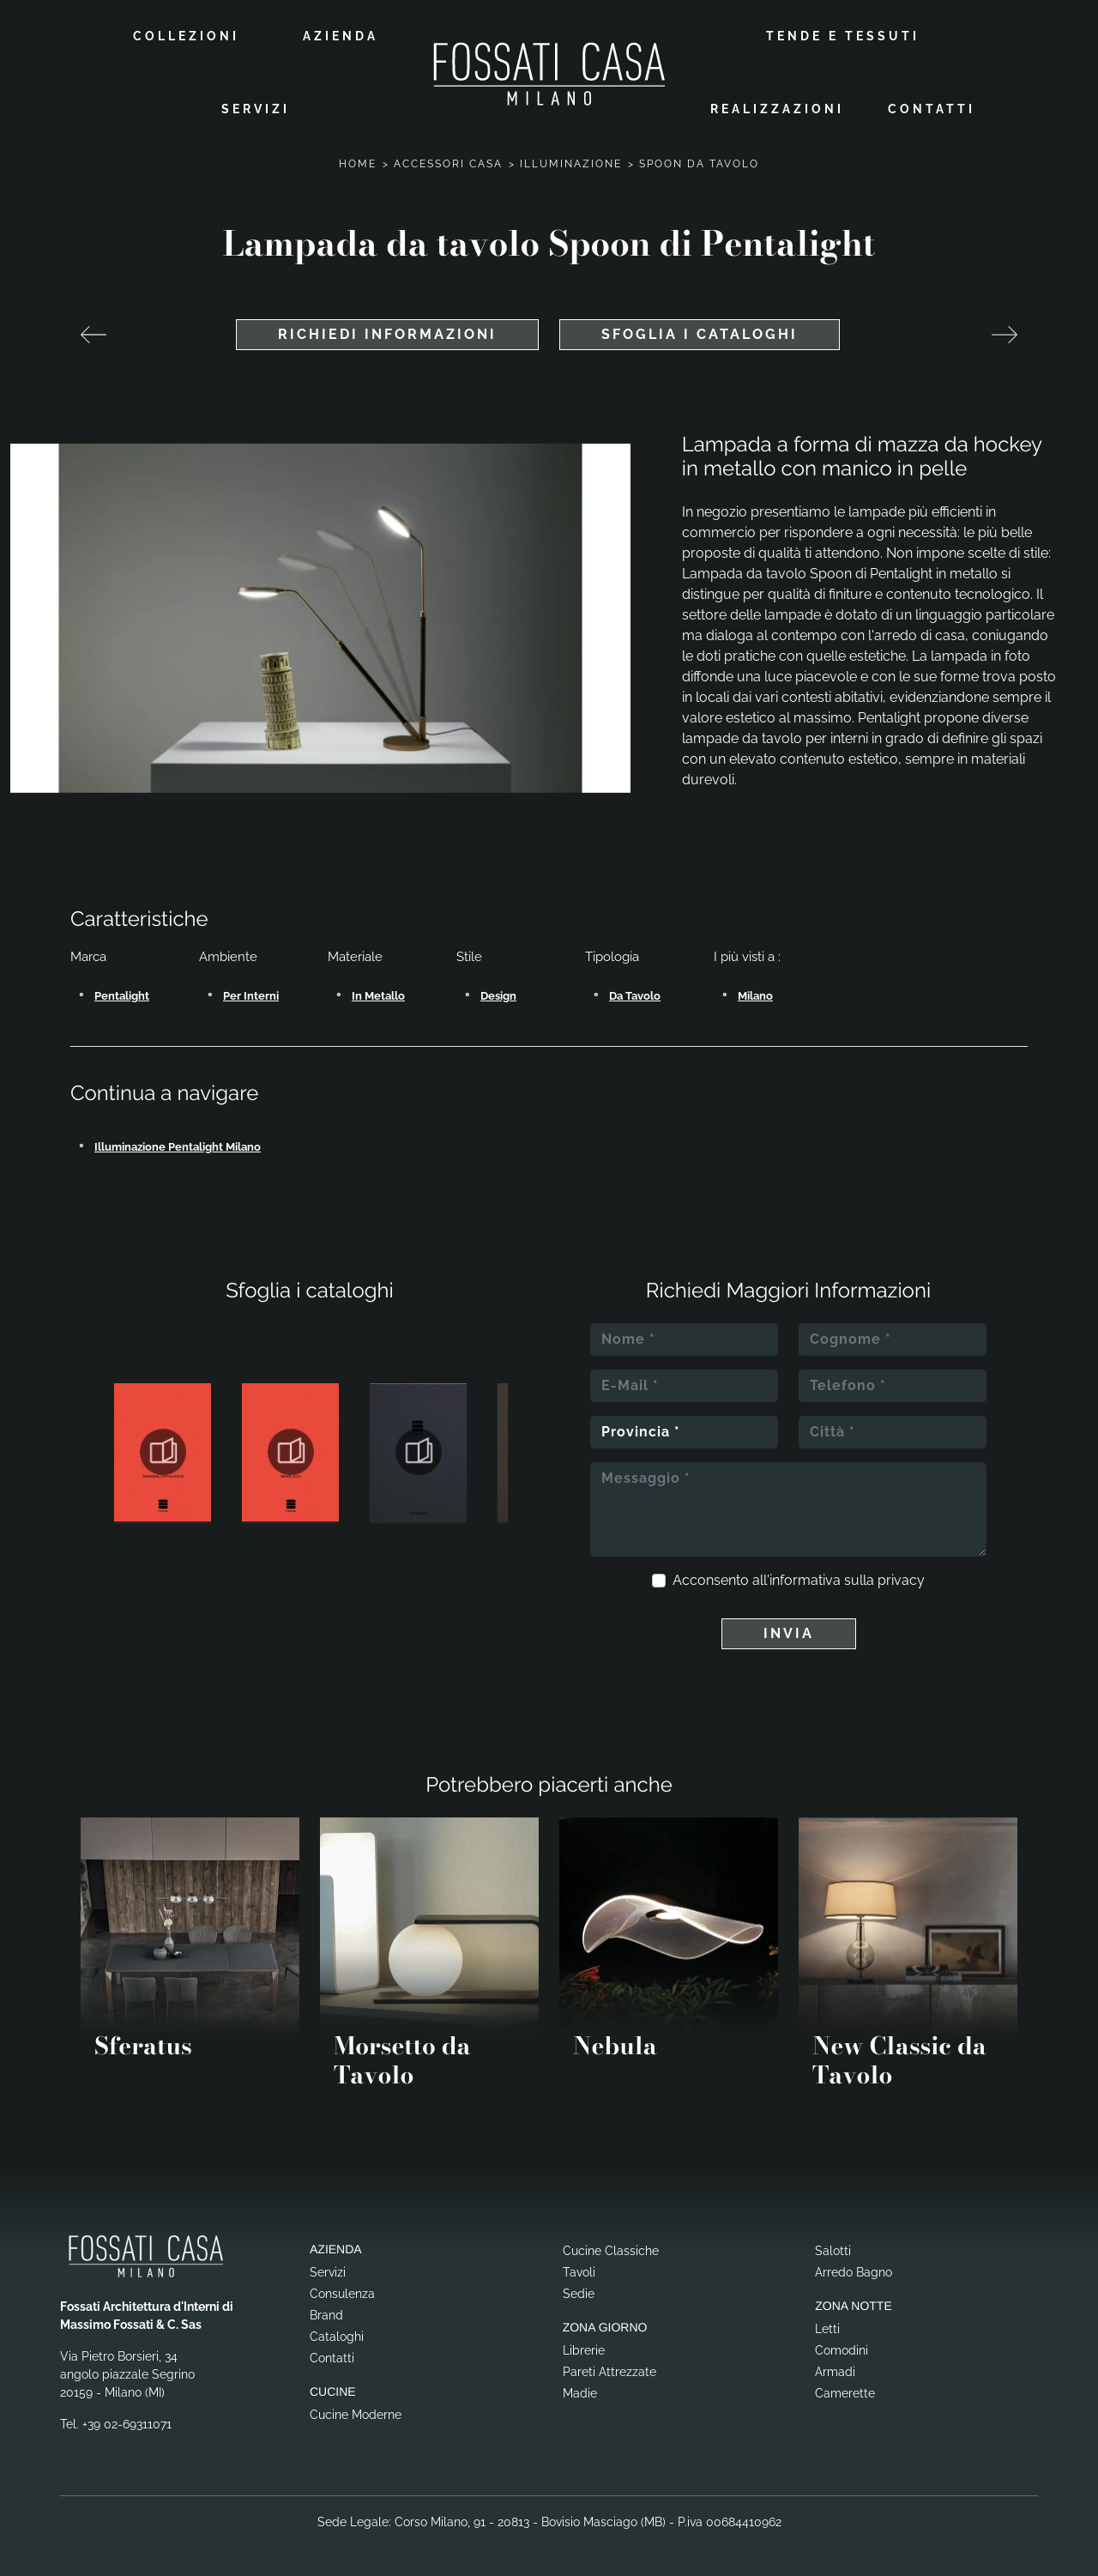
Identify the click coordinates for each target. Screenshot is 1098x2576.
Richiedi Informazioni (387, 334)
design (498, 995)
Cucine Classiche (611, 2251)
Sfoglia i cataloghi (699, 334)
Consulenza (342, 2294)
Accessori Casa (448, 164)
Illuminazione (571, 164)
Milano (755, 995)
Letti (827, 2329)
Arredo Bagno (853, 2272)
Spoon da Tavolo (699, 164)
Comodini (841, 2350)
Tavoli (579, 2272)
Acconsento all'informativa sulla (799, 1580)
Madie (580, 2393)
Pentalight (121, 995)
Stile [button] (469, 956)
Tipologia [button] (612, 956)
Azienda (340, 36)
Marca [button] (88, 956)
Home (358, 164)
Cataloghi (337, 2336)
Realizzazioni (777, 109)
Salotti (833, 2251)
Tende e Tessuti (843, 36)
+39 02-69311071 (127, 2424)
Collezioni (186, 36)
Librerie (584, 2350)
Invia (788, 1633)
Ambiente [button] (228, 956)
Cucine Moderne (355, 2415)
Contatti (931, 109)
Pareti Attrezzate (609, 2372)
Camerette (845, 2393)
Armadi (835, 2372)
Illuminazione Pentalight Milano (177, 1146)
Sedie (578, 2294)
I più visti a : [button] (747, 956)
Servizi (255, 109)
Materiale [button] (355, 956)
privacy (901, 1580)
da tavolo (635, 995)
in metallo (378, 995)
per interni (251, 995)
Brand (326, 2315)
